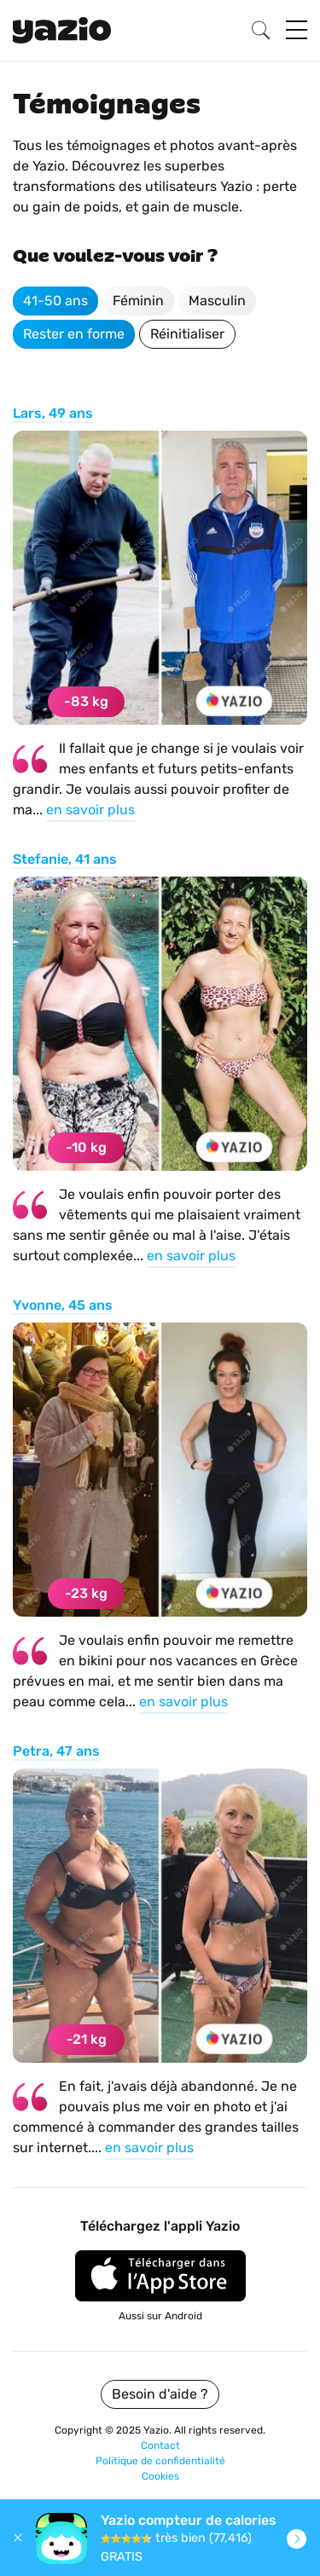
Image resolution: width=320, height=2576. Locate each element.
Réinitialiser (187, 334)
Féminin (138, 300)
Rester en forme (74, 334)
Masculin (217, 300)
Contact (160, 2446)
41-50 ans (55, 300)
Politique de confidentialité (160, 2461)
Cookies (160, 2476)
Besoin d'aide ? (160, 2394)
